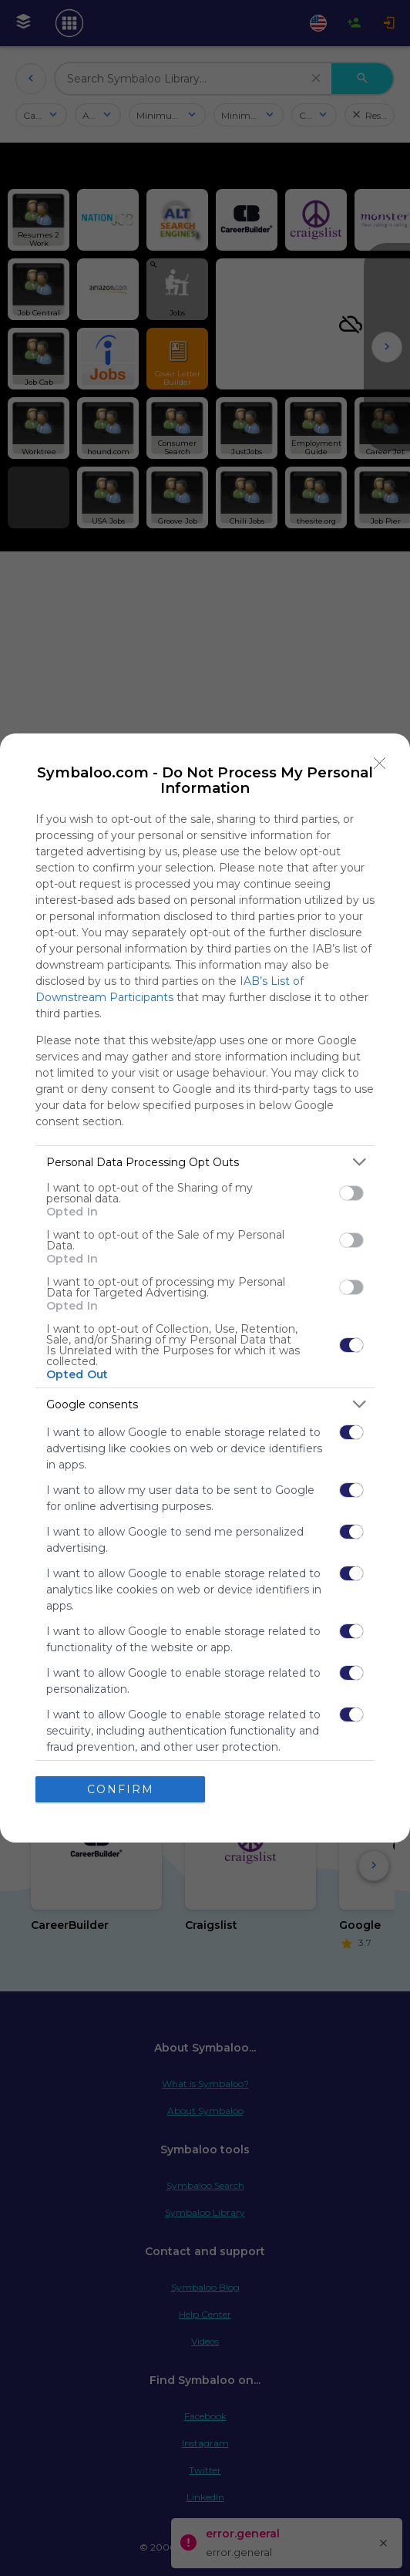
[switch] (351, 1193)
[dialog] (205, 1288)
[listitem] (205, 1162)
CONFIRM (120, 1789)
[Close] (380, 763)
